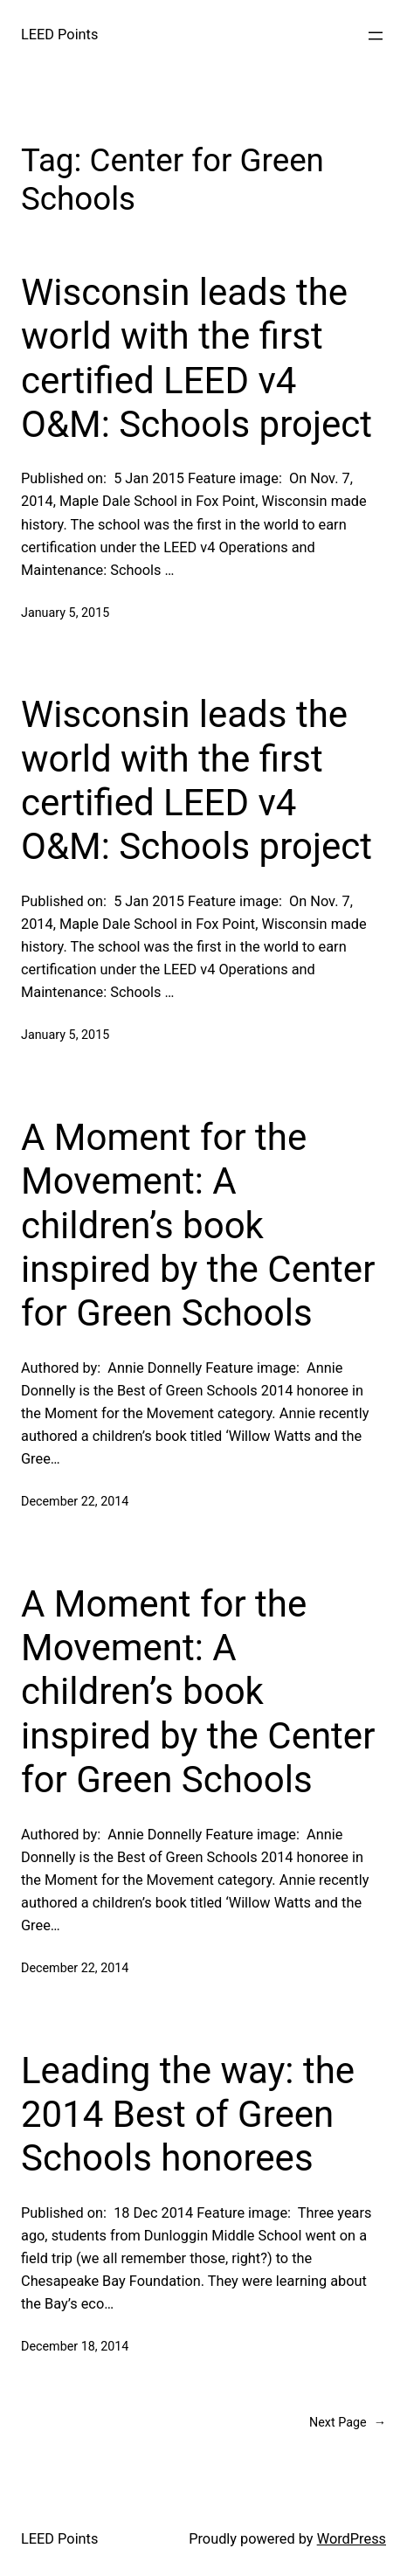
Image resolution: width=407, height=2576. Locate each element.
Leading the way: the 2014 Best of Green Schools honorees (188, 2114)
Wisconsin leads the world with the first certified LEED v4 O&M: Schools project (196, 358)
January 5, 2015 (65, 613)
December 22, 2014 (74, 1501)
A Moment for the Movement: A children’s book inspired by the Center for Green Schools (198, 1225)
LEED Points (59, 34)
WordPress (351, 2539)
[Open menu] (375, 35)
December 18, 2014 (74, 2346)
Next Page (347, 2423)
